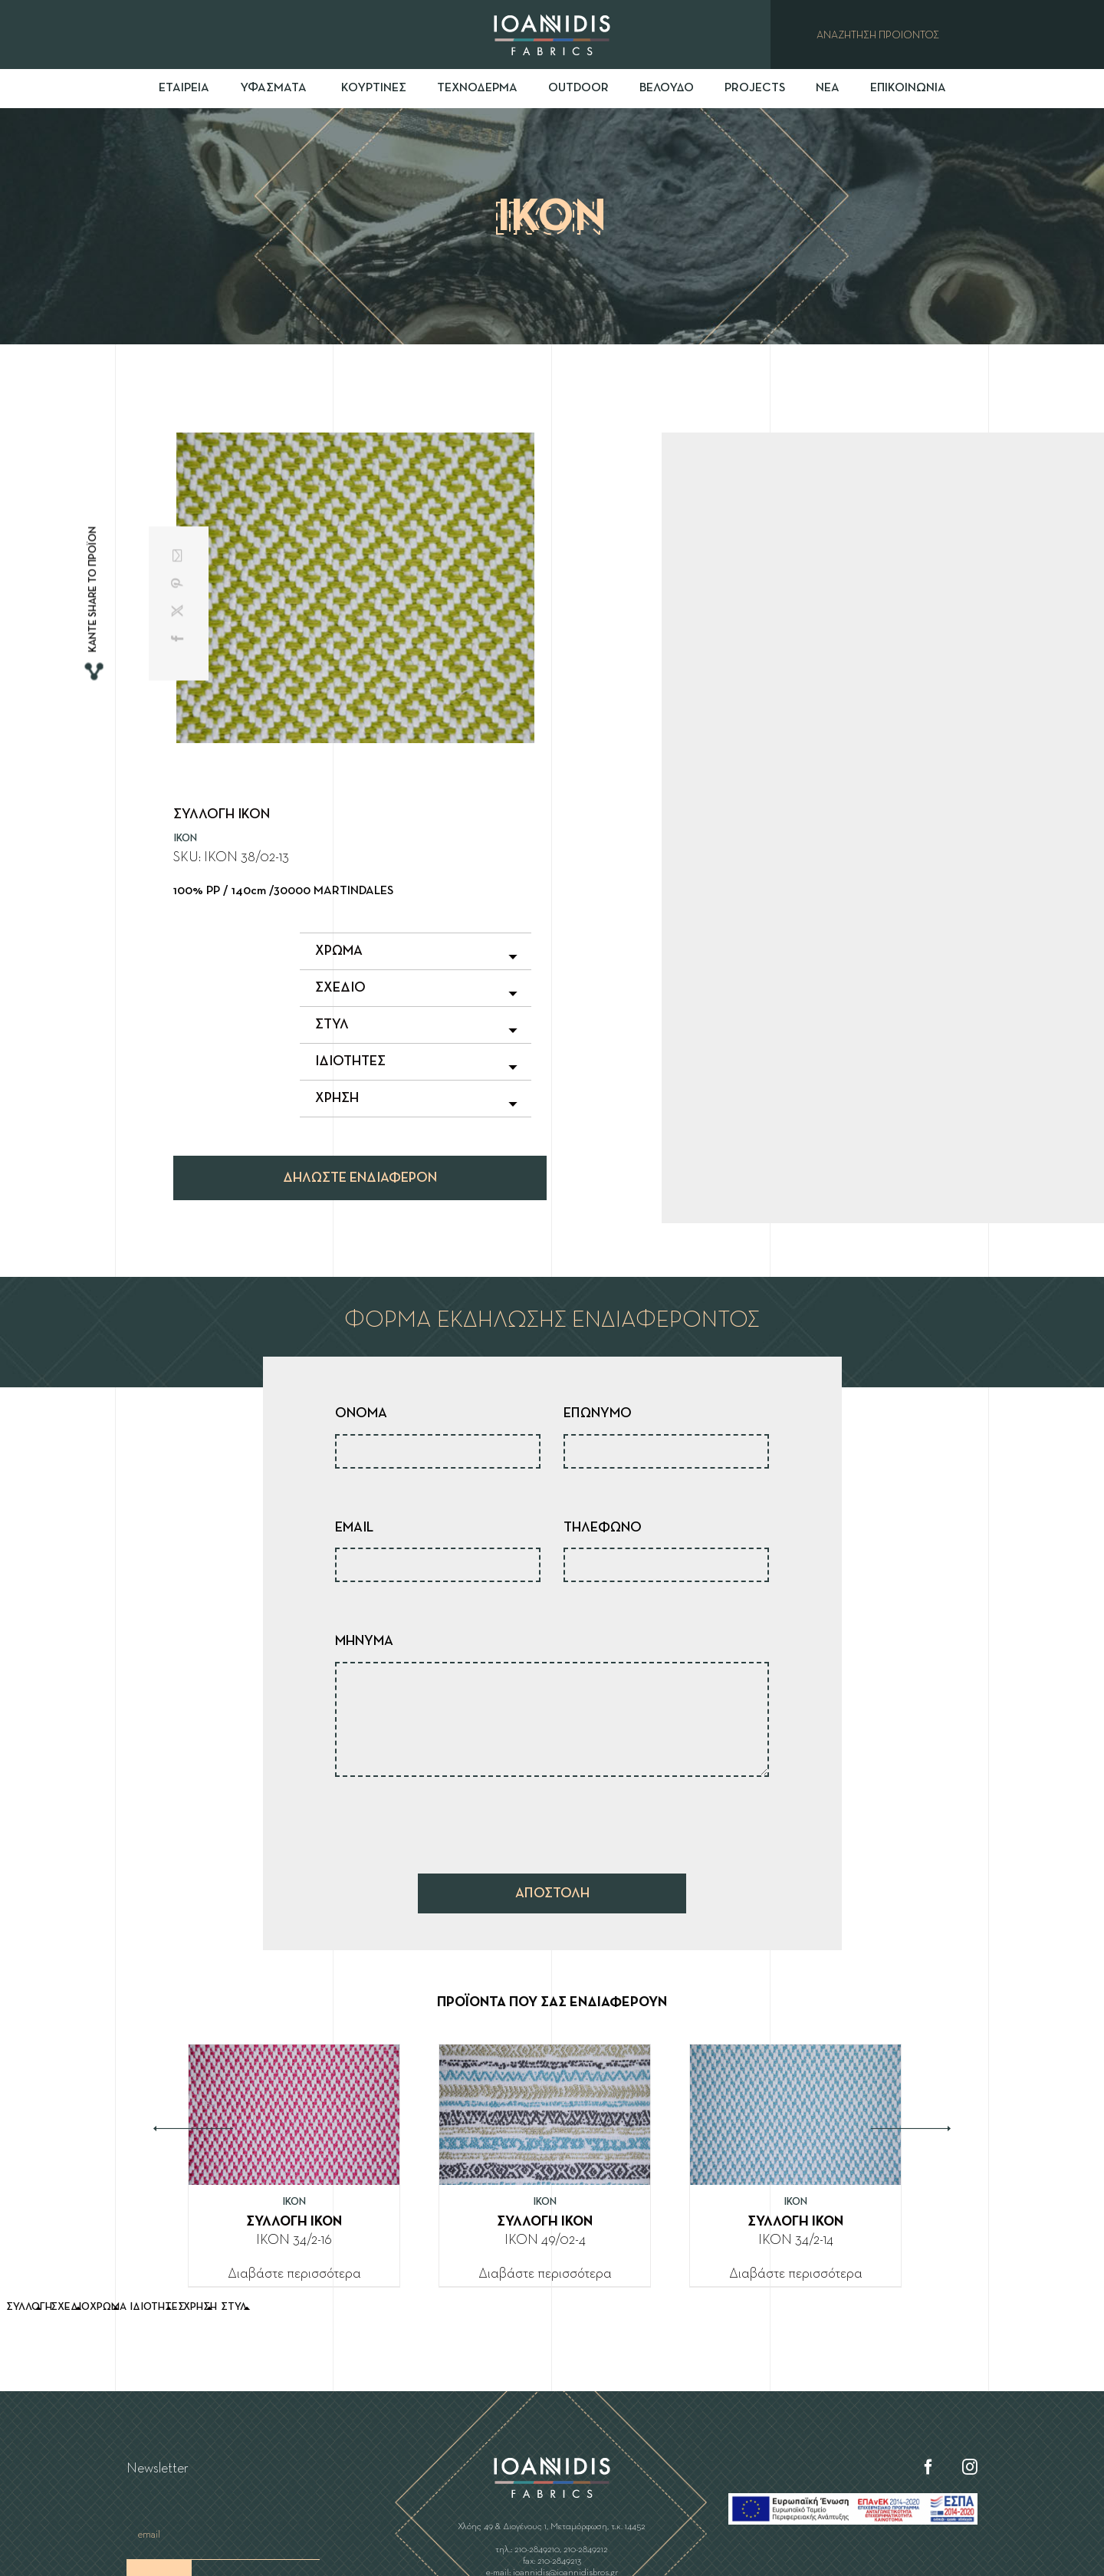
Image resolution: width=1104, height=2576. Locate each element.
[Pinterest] (178, 583)
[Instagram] (970, 2467)
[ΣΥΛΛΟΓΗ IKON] (294, 2057)
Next (911, 2128)
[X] (178, 610)
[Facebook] (178, 638)
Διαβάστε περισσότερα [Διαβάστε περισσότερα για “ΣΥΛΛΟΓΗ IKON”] (294, 2274)
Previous (193, 2128)
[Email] (178, 555)
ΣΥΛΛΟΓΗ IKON (294, 2222)
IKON (185, 838)
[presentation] (451, 1821)
